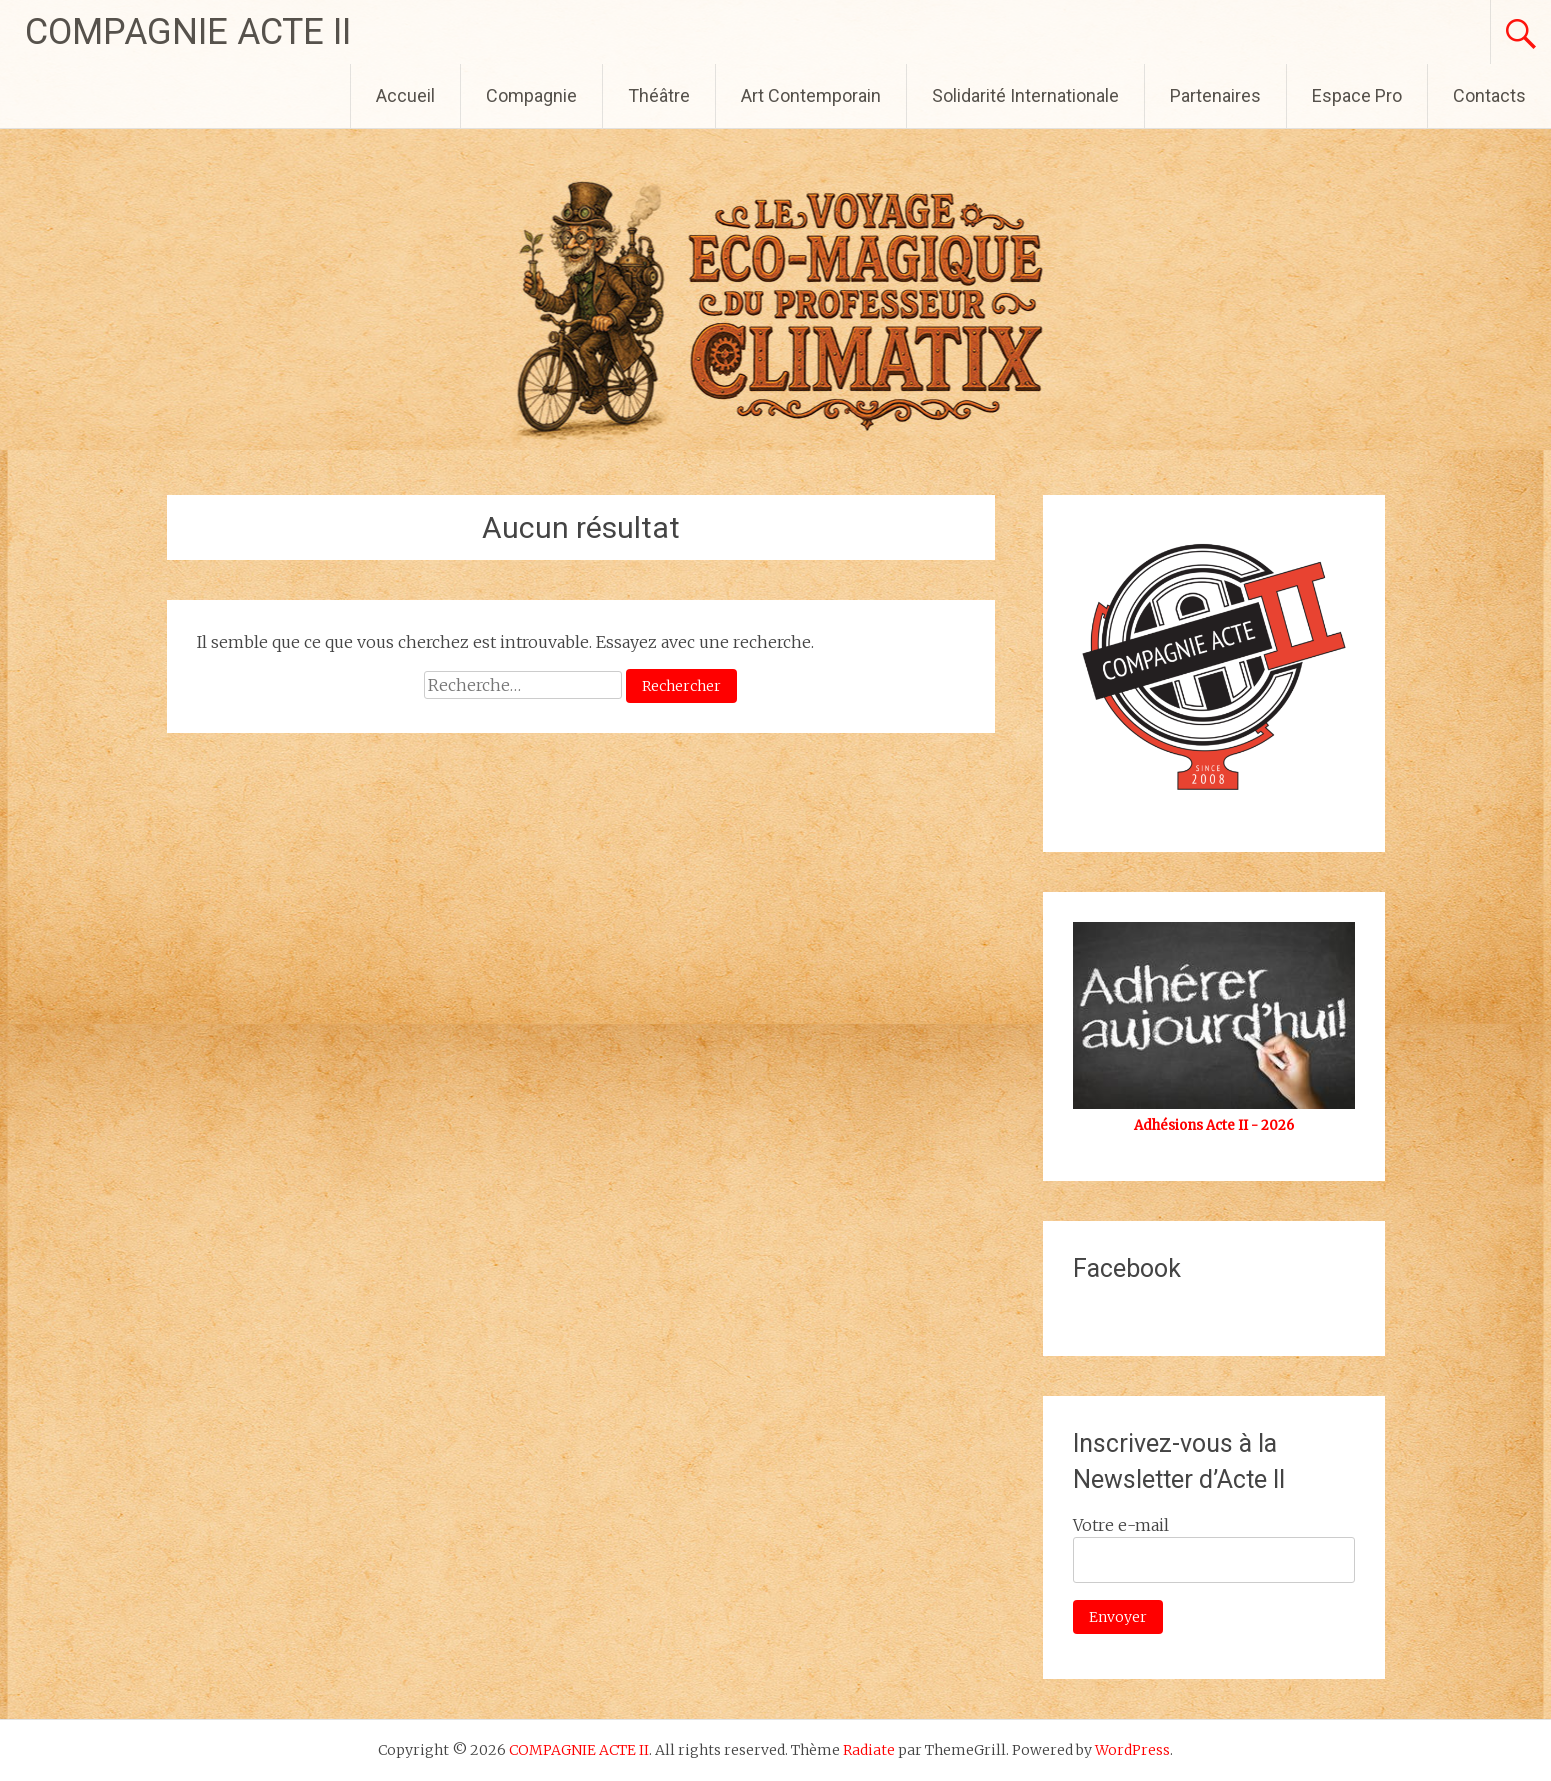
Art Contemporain (811, 95)
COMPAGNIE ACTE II (188, 32)
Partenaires (1215, 95)
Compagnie (531, 95)
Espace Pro (1357, 95)
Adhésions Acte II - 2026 (1214, 1125)
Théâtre (659, 95)
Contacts (1489, 95)
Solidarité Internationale (1025, 95)
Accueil (405, 95)
